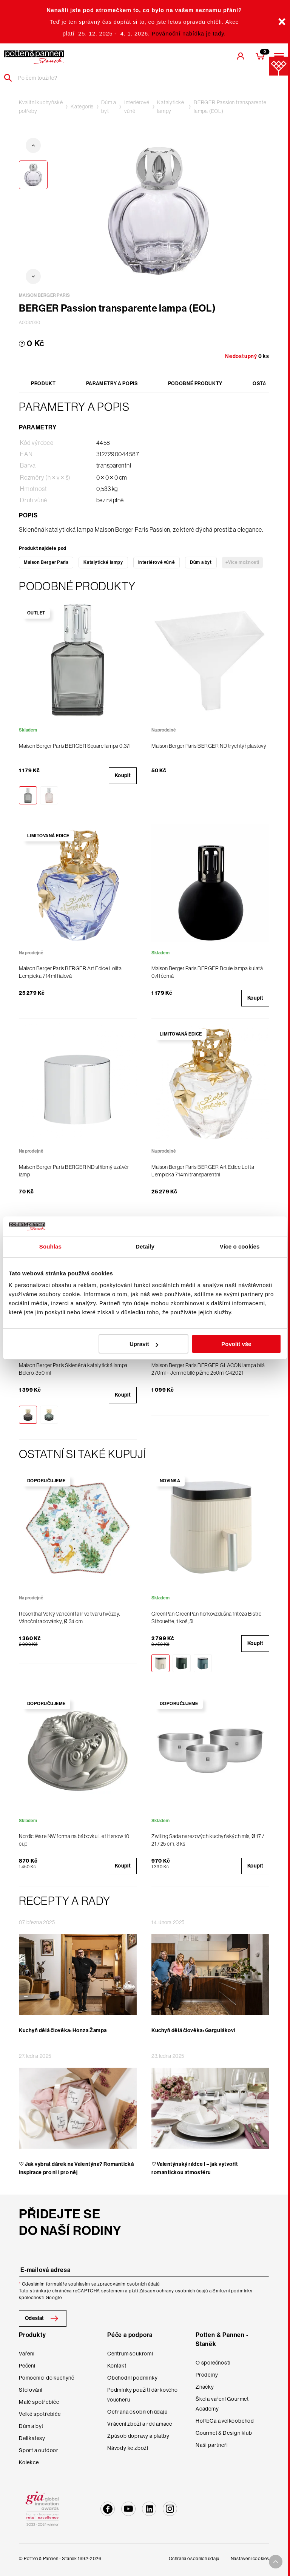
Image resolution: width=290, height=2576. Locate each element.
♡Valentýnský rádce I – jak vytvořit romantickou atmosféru (194, 2168)
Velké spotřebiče (40, 2414)
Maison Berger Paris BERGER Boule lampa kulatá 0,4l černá (207, 972)
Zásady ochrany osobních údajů (173, 2291)
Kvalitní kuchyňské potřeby (41, 106)
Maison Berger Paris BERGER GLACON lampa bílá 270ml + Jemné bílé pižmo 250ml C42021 (208, 1369)
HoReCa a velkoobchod (225, 2421)
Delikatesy (32, 2438)
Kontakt (116, 2366)
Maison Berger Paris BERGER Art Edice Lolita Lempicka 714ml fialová (70, 972)
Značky (205, 2387)
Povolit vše (236, 1344)
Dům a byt (108, 106)
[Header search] (10, 78)
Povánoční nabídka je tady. (189, 34)
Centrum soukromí (130, 2354)
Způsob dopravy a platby (138, 2436)
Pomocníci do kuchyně (46, 2378)
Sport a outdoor (39, 2450)
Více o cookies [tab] (240, 1246)
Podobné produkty (195, 383)
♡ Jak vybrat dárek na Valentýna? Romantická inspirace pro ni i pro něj (76, 2168)
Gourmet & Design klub (224, 2433)
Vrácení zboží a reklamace (139, 2424)
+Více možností (242, 562)
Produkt (43, 383)
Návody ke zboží (127, 2448)
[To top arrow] (275, 2561)
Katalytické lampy (170, 106)
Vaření (27, 2354)
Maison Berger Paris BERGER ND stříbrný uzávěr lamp (74, 1171)
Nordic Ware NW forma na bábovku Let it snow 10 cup (74, 1840)
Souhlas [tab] (50, 1246)
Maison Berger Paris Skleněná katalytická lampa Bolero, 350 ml (73, 1369)
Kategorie (82, 106)
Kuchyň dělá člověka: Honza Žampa (63, 2030)
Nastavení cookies (250, 2558)
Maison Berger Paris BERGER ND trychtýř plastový (208, 746)
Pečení (27, 2366)
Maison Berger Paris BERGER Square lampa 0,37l (74, 746)
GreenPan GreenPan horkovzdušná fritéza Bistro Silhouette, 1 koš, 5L (206, 1617)
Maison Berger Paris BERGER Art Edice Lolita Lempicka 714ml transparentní (202, 1171)
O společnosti (213, 2363)
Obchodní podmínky (132, 2378)
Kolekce (29, 2462)
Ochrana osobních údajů (137, 2412)
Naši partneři (212, 2445)
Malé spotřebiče (39, 2402)
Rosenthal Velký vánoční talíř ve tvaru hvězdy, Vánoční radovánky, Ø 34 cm (69, 1617)
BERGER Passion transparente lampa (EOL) (230, 106)
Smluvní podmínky (233, 2291)
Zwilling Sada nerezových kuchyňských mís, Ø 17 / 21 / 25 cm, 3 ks (207, 1840)
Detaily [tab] (145, 1246)
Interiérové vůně (137, 106)
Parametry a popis (112, 383)
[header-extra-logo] (34, 57)
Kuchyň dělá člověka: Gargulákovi (193, 2030)
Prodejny (207, 2375)
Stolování (30, 2390)
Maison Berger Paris (46, 562)
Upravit (144, 1344)
